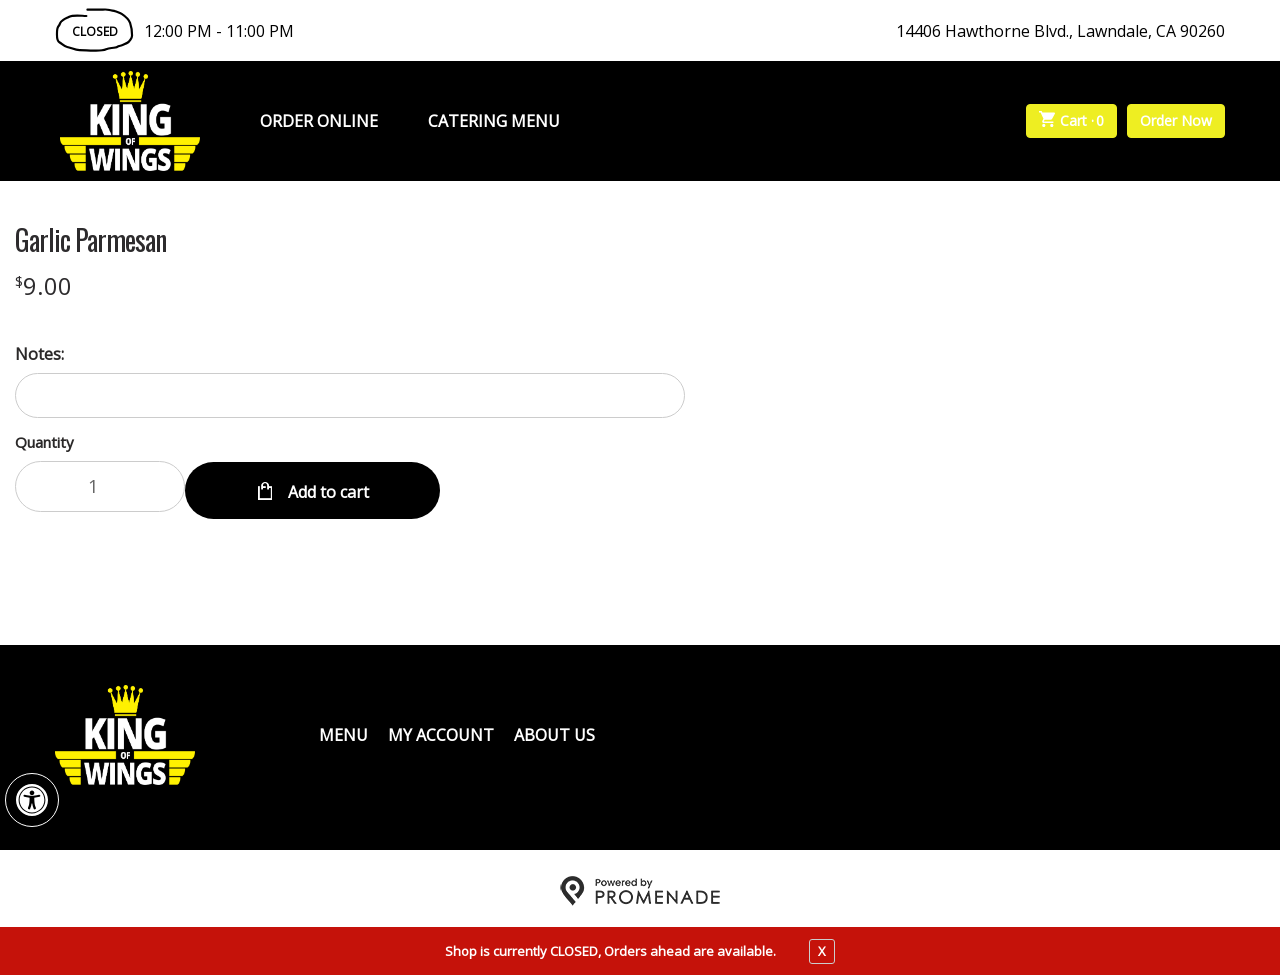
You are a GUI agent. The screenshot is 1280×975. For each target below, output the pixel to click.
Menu (343, 730)
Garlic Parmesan (90, 240)
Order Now (1176, 120)
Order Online (319, 121)
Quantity (44, 442)
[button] (32, 800)
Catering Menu (494, 121)
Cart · (1072, 121)
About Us (554, 730)
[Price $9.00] (43, 285)
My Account (441, 730)
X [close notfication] (822, 951)
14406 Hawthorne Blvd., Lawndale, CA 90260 (1060, 31)
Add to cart (326, 486)
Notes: (39, 354)
